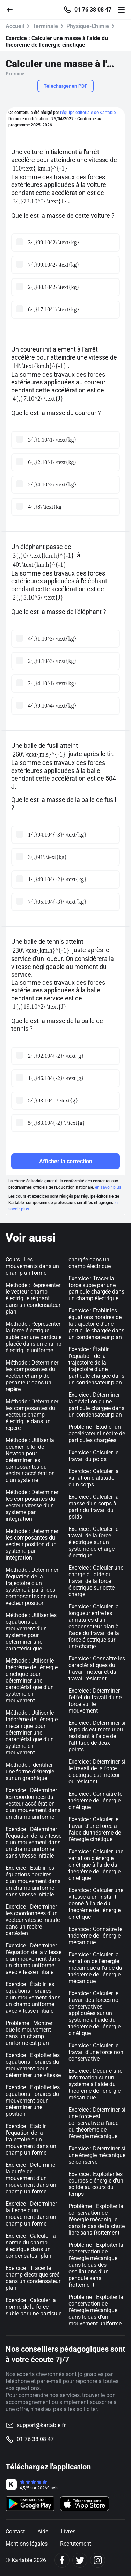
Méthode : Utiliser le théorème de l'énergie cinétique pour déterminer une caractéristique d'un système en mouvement (32, 1680)
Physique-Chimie (87, 26)
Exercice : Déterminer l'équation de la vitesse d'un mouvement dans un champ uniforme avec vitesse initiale (33, 1958)
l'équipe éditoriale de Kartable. (88, 112)
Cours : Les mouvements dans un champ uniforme (32, 1266)
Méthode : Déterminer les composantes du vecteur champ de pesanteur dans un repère (32, 1375)
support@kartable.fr (41, 2425)
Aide (42, 2531)
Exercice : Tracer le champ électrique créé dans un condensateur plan (33, 2278)
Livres (68, 2531)
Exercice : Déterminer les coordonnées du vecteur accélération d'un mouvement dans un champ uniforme (33, 1803)
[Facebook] (62, 2560)
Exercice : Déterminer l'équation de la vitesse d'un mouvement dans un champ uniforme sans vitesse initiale (33, 1842)
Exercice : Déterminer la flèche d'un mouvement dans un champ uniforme (31, 2213)
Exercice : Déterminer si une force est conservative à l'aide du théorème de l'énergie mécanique (96, 2123)
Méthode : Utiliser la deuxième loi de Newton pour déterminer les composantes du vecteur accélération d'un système (30, 1460)
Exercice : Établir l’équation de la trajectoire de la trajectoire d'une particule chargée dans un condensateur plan (96, 1366)
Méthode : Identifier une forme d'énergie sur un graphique (30, 1771)
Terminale (45, 26)
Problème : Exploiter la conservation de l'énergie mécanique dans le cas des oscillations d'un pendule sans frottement (95, 2265)
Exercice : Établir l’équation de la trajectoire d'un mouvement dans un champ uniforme (31, 2139)
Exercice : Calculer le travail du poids (93, 1455)
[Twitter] (79, 2560)
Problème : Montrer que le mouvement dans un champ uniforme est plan (29, 2033)
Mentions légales (27, 2543)
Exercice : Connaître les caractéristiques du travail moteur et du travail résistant (96, 1668)
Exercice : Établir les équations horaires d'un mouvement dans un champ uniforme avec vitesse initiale (33, 1997)
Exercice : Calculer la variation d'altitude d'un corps (93, 1478)
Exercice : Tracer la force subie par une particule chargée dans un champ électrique (96, 1288)
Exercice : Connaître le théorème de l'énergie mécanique (95, 1936)
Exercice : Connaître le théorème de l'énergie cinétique (95, 1800)
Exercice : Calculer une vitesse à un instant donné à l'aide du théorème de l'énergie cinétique (95, 1903)
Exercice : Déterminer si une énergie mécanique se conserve (96, 2155)
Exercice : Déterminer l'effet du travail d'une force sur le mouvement (95, 1700)
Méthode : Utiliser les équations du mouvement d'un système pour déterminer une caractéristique (31, 1632)
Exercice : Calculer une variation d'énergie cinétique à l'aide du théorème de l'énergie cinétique (95, 1864)
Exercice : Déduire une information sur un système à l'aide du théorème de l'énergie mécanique (95, 2084)
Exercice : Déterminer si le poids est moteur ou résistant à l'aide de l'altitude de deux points (96, 1736)
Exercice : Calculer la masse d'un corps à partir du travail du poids (93, 1506)
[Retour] (13, 9)
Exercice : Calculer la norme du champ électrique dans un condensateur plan (31, 2246)
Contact (15, 2531)
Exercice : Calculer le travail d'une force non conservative (95, 2052)
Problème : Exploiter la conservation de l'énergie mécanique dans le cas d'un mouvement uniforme (95, 2310)
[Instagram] (97, 2560)
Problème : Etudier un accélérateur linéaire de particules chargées (96, 1433)
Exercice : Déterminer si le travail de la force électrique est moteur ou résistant (96, 1771)
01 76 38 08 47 (92, 10)
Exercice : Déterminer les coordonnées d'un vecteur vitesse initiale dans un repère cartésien (33, 1920)
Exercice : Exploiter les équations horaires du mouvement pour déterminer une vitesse (33, 2065)
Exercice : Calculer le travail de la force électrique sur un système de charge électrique (93, 1542)
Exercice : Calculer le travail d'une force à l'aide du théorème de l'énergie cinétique (94, 1829)
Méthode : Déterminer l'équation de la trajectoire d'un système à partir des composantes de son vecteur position (32, 1586)
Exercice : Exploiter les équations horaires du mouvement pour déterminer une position (33, 2100)
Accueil (15, 26)
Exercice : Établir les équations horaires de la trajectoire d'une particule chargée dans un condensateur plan (96, 1323)
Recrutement (75, 2543)
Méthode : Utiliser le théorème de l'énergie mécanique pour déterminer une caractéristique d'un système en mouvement (32, 1732)
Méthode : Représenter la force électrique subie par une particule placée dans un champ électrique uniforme (33, 1337)
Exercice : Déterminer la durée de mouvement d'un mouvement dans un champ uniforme (31, 2178)
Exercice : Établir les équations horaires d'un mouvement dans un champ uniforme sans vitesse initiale (33, 1881)
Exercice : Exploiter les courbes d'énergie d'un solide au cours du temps (95, 2184)
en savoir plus (108, 1187)
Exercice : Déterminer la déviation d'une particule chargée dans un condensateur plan (96, 1404)
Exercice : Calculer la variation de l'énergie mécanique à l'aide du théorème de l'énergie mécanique (95, 1967)
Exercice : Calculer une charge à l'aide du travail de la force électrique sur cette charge (95, 1581)
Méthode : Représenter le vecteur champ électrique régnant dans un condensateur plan (33, 1298)
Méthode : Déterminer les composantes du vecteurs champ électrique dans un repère (32, 1414)
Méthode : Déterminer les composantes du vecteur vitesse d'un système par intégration (32, 1505)
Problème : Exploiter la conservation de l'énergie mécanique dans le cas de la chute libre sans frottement (96, 2219)
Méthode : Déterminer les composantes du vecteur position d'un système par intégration (32, 1544)
